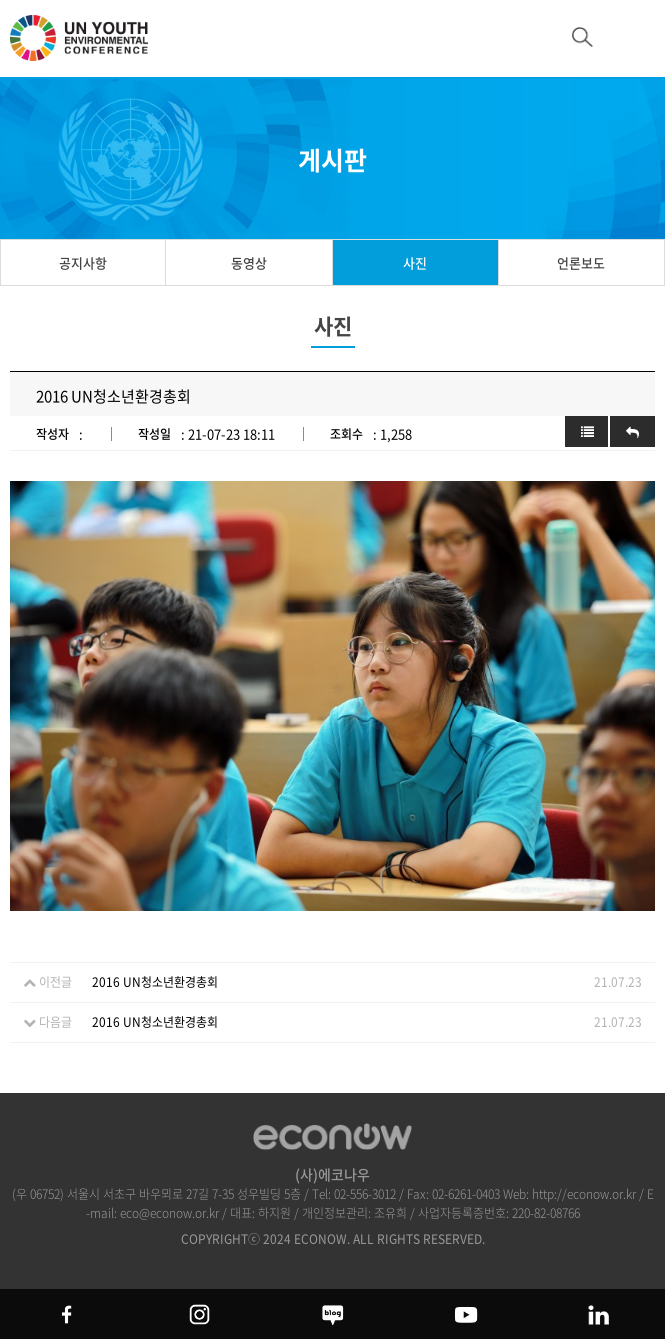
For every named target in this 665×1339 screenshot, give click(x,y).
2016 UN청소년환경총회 (155, 982)
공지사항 (83, 262)
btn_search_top (582, 37)
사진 (415, 262)
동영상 (249, 262)
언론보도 (581, 262)
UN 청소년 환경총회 (90, 47)
